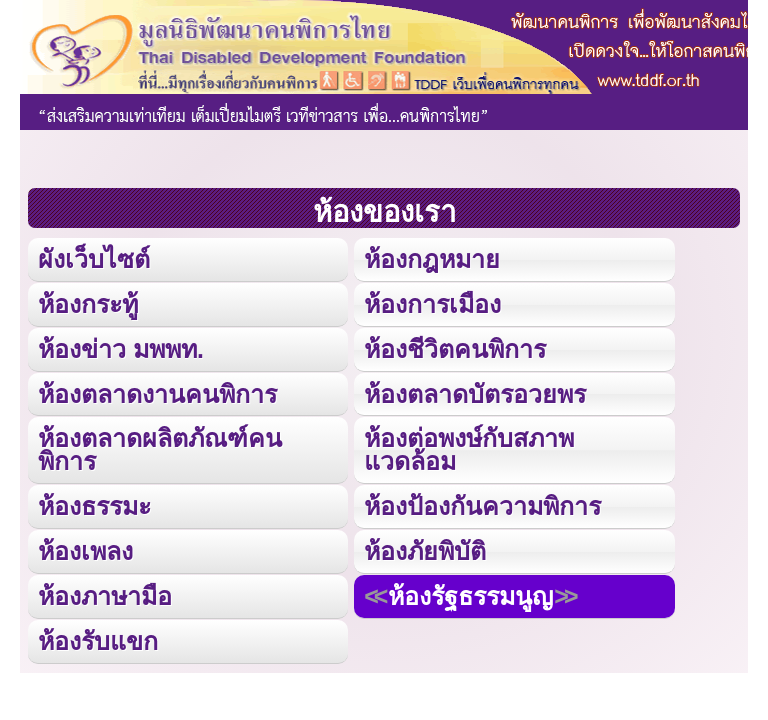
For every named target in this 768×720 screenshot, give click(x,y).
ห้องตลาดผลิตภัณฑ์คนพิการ (160, 449)
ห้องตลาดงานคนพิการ (157, 394)
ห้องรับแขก (98, 641)
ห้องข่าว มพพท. (121, 349)
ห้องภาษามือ (105, 596)
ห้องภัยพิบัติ (425, 551)
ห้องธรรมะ (94, 506)
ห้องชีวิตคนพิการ (455, 349)
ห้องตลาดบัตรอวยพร (475, 394)
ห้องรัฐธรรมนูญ (470, 596)
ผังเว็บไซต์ (94, 259)
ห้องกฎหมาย (432, 259)
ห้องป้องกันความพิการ (482, 506)
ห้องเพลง (85, 551)
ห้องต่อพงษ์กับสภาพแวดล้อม (469, 449)
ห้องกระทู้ (88, 304)
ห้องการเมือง (432, 304)
